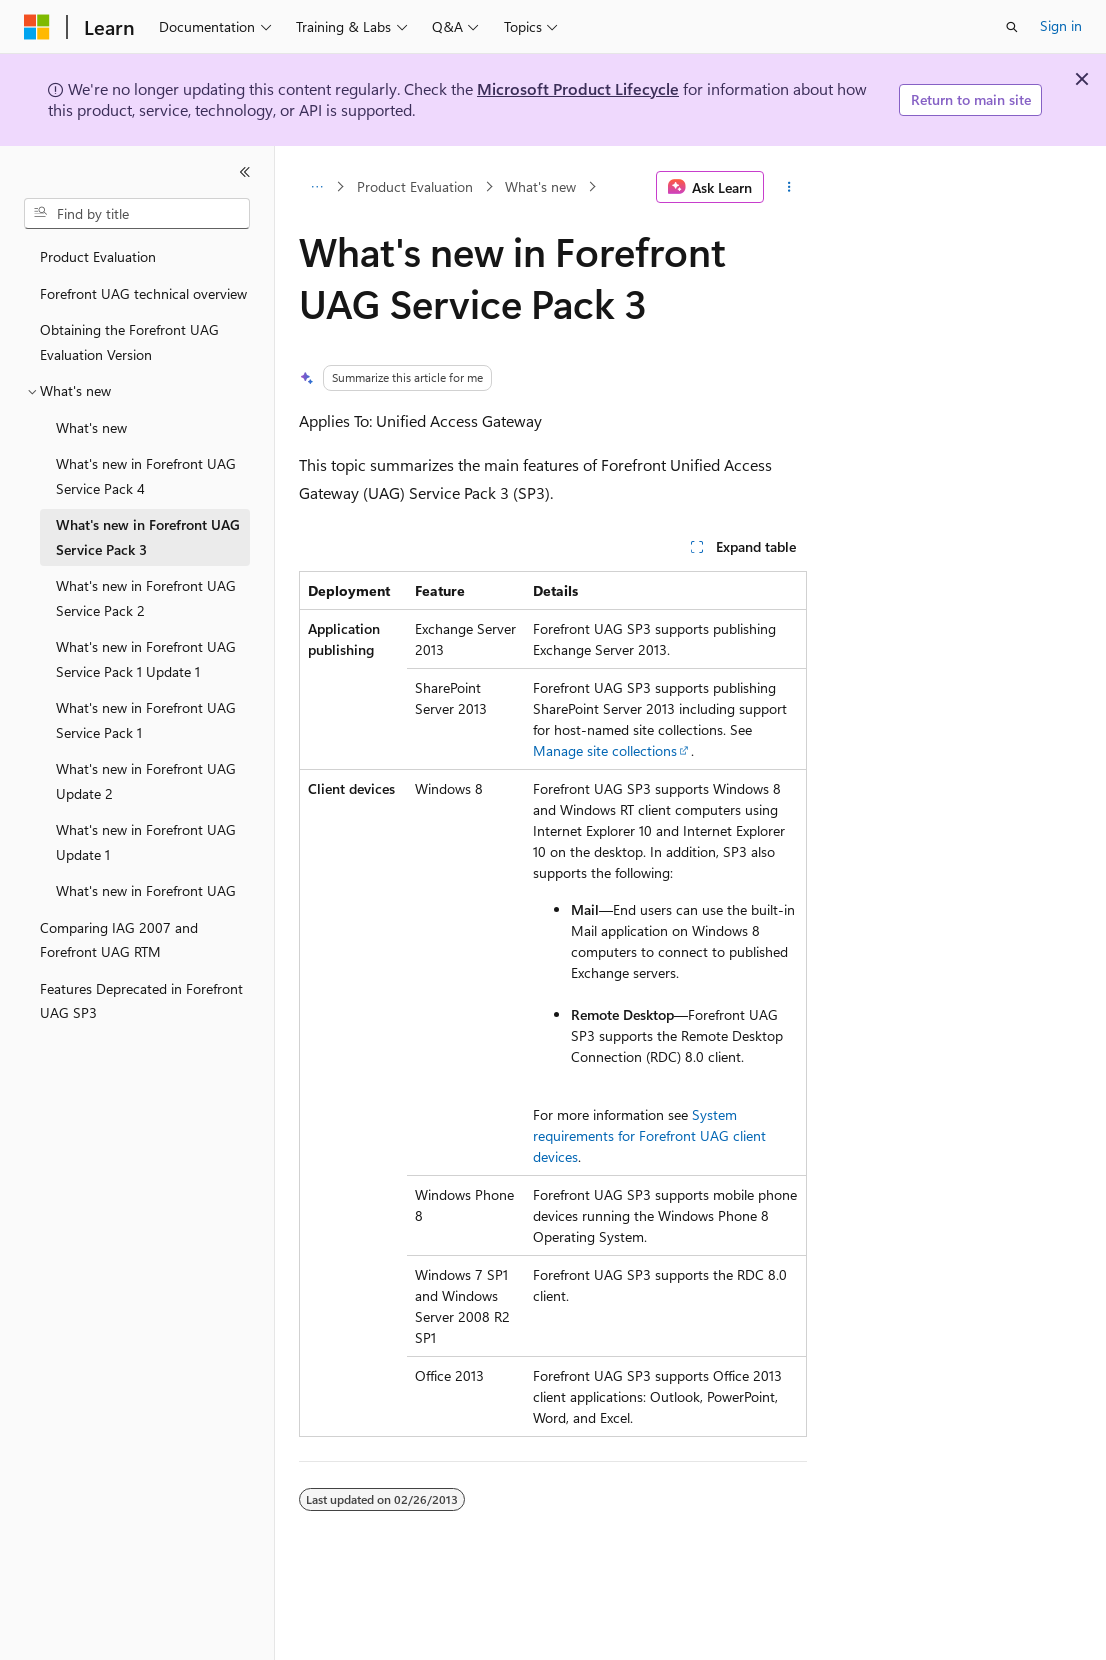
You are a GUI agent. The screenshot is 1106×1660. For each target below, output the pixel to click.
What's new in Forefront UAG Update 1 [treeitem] (146, 842)
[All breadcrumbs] (316, 187)
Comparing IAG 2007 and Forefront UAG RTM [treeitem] (119, 940)
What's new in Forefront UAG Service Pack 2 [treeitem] (146, 598)
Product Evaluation (415, 186)
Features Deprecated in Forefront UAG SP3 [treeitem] (141, 1001)
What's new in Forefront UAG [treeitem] (146, 890)
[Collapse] (245, 172)
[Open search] (1012, 27)
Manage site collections (605, 750)
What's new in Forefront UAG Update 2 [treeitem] (146, 781)
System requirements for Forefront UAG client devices (649, 1135)
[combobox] (137, 214)
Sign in (1061, 25)
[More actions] (789, 187)
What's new (540, 186)
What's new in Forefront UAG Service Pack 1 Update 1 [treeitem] (146, 659)
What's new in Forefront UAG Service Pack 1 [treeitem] (146, 720)
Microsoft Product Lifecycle (578, 88)
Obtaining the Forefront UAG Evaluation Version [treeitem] (129, 342)
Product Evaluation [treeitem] (98, 256)
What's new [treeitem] (91, 427)
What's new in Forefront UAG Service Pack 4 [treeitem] (146, 476)
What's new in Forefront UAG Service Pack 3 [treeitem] (148, 537)
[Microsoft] (37, 27)
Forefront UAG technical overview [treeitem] (143, 293)
